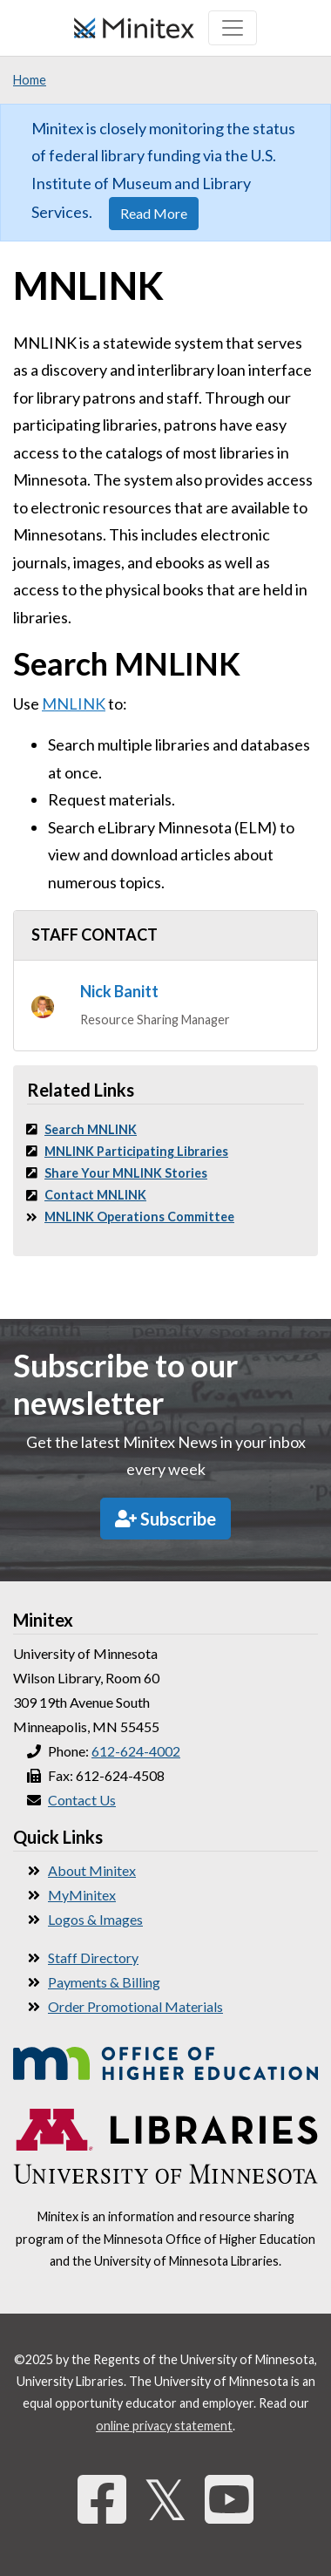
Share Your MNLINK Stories (125, 1173)
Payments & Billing (104, 1982)
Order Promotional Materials (135, 2006)
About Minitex (92, 1870)
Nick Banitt (119, 991)
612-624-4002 (135, 1751)
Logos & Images (95, 1919)
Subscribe (165, 1518)
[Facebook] (102, 2498)
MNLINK (73, 703)
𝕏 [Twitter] (165, 2498)
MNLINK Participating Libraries (136, 1151)
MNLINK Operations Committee (139, 1216)
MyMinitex (82, 1894)
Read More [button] (153, 213)
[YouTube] (229, 2498)
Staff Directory (93, 1957)
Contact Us (82, 1799)
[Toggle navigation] (232, 27)
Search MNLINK (90, 1129)
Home (29, 79)
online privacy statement (164, 2425)
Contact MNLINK (95, 1194)
